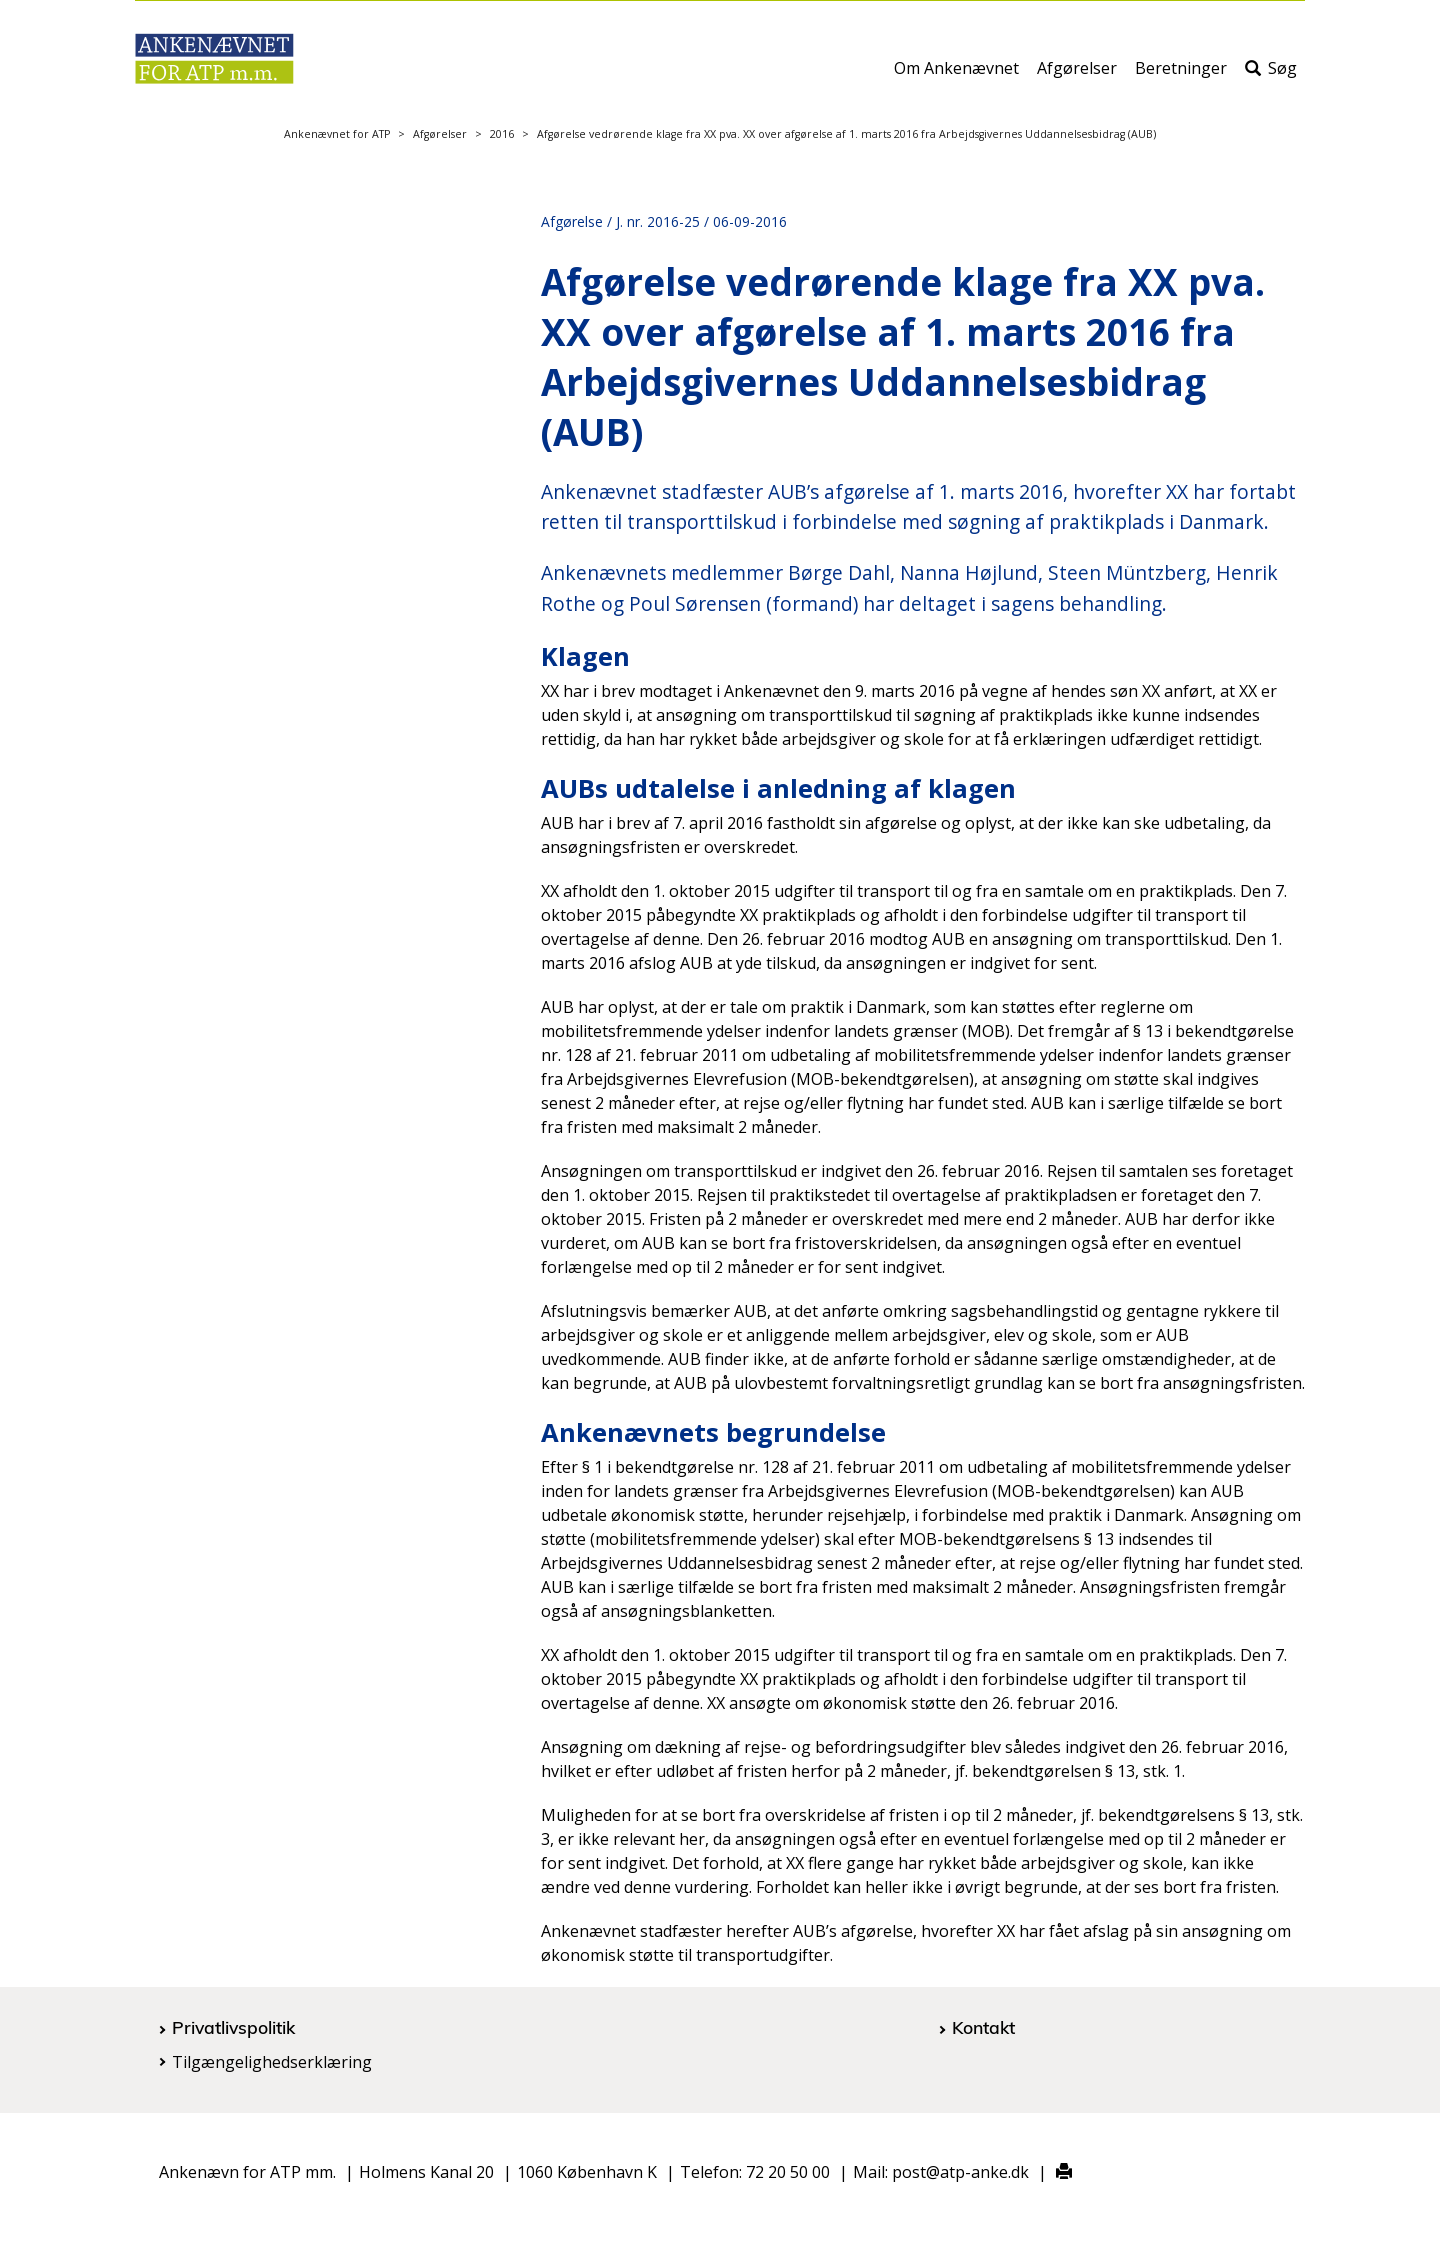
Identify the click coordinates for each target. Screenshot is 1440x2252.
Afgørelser (1077, 77)
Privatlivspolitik (233, 2027)
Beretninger (1181, 77)
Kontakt (983, 2027)
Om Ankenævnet (956, 77)
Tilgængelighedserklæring (272, 2062)
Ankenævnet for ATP (337, 134)
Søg (1271, 77)
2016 (502, 134)
